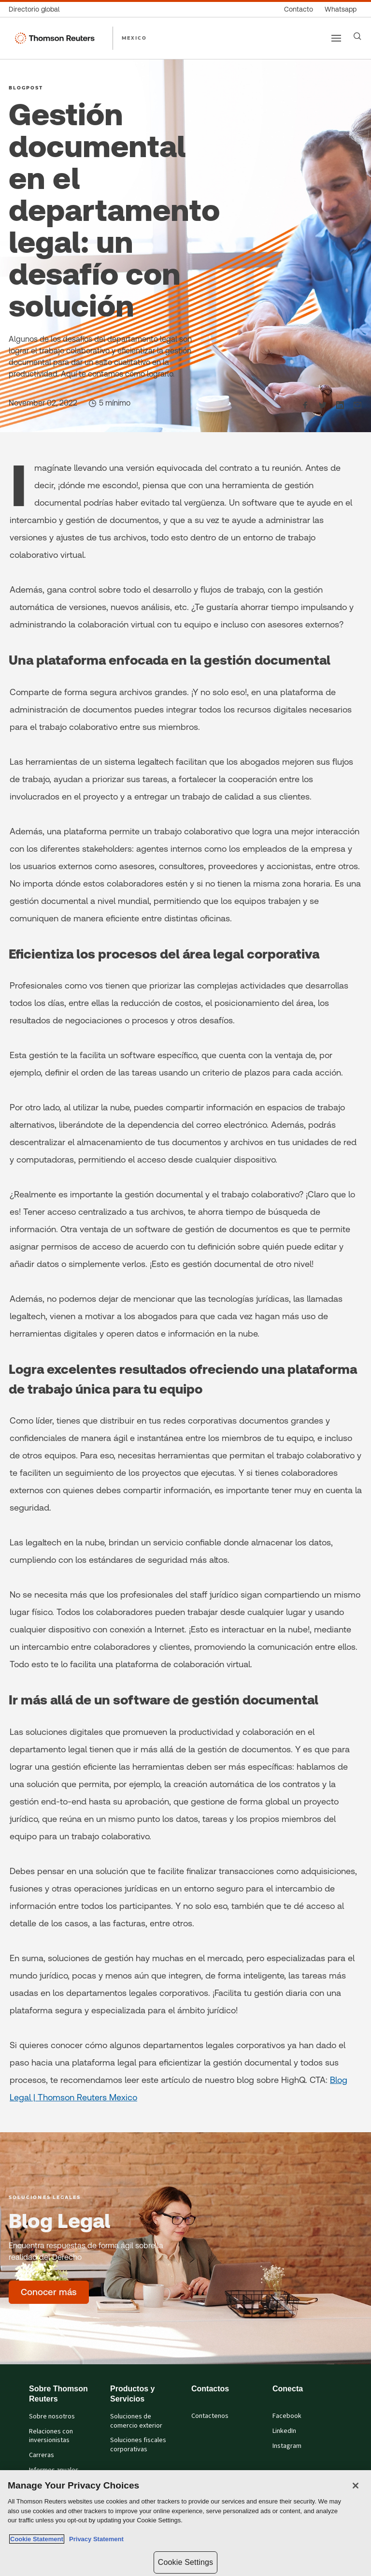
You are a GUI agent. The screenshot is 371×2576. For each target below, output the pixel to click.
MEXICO (134, 37)
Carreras (41, 2455)
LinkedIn (284, 2431)
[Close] (355, 2485)
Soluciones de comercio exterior (136, 2421)
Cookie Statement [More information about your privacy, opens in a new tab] (36, 2539)
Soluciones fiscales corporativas (138, 2445)
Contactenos (209, 2416)
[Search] (357, 36)
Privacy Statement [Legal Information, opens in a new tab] (95, 2539)
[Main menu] (336, 38)
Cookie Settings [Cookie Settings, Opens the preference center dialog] (185, 2562)
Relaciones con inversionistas (51, 2436)
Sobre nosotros (52, 2416)
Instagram (286, 2446)
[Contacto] (298, 9)
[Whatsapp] (340, 9)
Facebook (286, 2416)
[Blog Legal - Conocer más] (49, 2292)
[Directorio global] (37, 9)
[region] (185, 2523)
